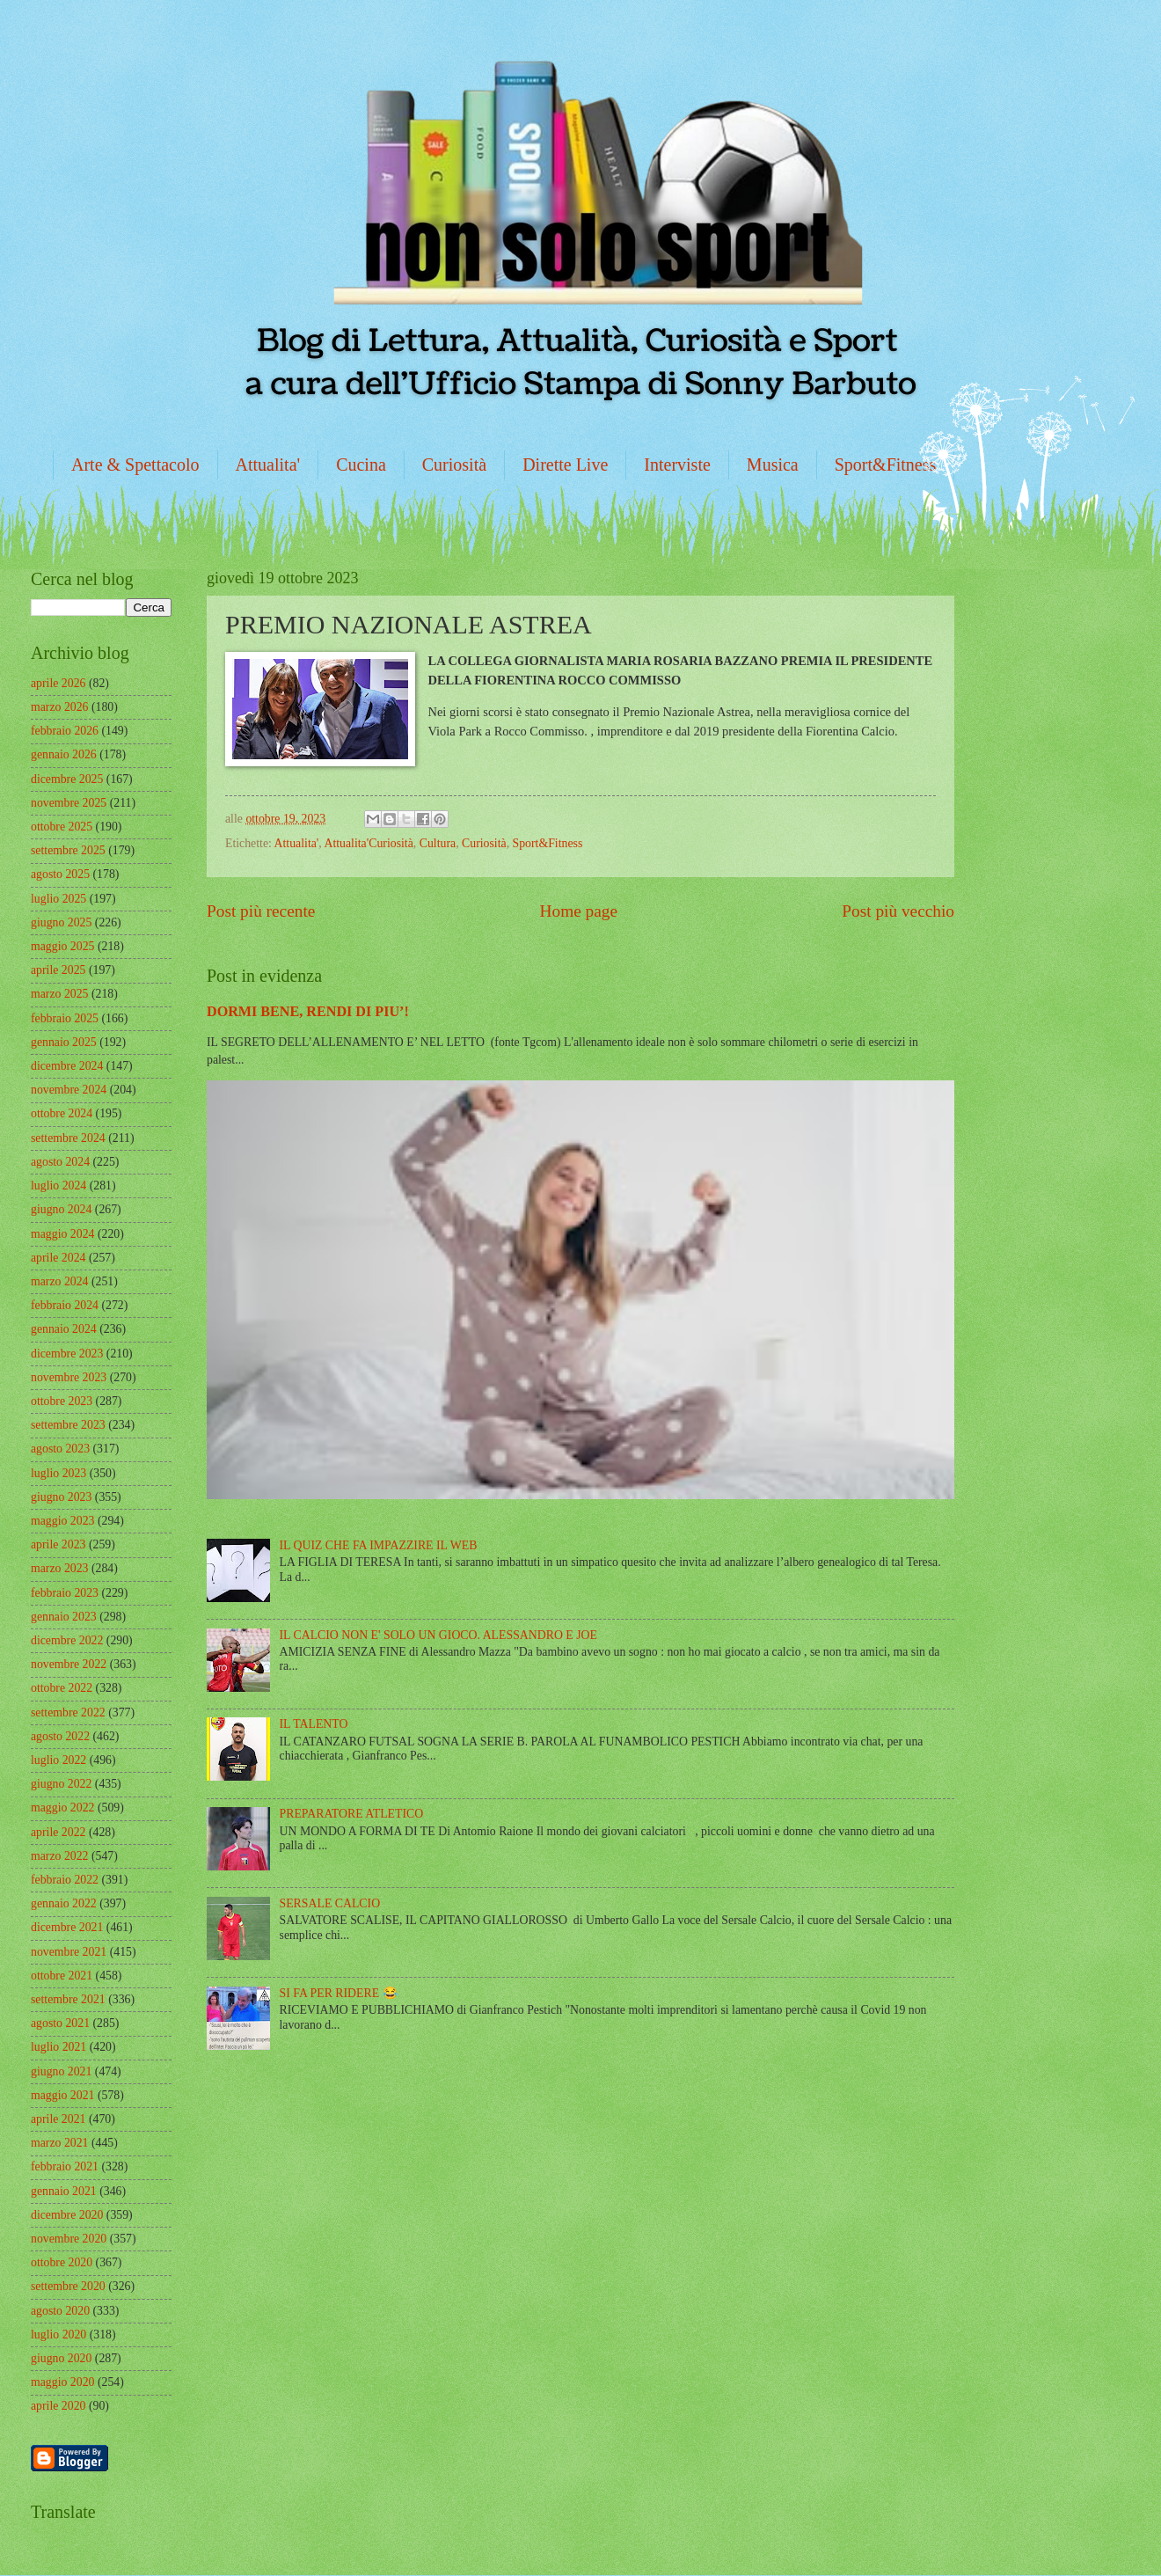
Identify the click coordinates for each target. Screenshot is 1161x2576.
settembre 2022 (68, 1712)
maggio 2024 (62, 1233)
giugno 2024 (61, 1209)
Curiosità (454, 464)
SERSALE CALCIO (330, 1903)
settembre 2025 (68, 850)
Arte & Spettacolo (135, 464)
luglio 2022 (58, 1760)
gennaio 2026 (64, 754)
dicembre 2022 (67, 1640)
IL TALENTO (314, 1724)
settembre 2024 (68, 1138)
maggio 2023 (62, 1520)
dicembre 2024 (67, 1065)
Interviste (677, 464)
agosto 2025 (60, 874)
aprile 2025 (58, 970)
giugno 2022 (61, 1783)
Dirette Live (565, 464)
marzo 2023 (60, 1568)
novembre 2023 (68, 1377)
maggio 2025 (62, 946)
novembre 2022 (68, 1664)
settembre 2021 (68, 1999)
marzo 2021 (60, 2142)
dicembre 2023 (67, 1353)
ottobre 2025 (61, 826)
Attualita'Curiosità (368, 843)
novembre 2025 (68, 802)
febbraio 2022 (65, 1879)
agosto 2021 (60, 2023)
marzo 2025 (60, 993)
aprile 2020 (58, 2405)
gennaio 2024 (64, 1329)
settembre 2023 (68, 1424)
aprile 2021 (58, 2119)
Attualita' (268, 464)
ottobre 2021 (61, 1975)
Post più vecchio (898, 911)
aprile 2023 (58, 1544)
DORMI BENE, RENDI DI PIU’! (308, 1011)
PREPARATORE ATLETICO (352, 1813)
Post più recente (261, 911)
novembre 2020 (68, 2238)
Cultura (438, 843)
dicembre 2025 (67, 779)
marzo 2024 (60, 1281)
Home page (578, 911)
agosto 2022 (60, 1736)
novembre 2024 (68, 1089)
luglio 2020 (58, 2334)
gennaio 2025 (64, 1042)
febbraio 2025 (65, 1018)
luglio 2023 (58, 1473)
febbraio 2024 (65, 1305)
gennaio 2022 (64, 1903)
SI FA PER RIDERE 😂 (339, 1993)
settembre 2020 (68, 2286)
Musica (773, 464)
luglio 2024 (58, 1185)
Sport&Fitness (886, 464)
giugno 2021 (61, 2071)
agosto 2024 (60, 1161)
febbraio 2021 (65, 2166)
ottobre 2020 (61, 2262)
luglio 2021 (58, 2046)
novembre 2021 (68, 1951)
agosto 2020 (60, 2310)
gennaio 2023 (64, 1616)
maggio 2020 (62, 2382)
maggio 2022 (62, 1807)
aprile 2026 (58, 683)
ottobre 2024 (61, 1113)
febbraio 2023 (65, 1592)
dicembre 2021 (67, 1927)
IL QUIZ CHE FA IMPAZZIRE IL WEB (379, 1545)
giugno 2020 (61, 2358)
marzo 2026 (60, 707)
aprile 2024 (58, 1257)
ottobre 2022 (61, 1687)
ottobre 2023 (61, 1401)
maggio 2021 (62, 2095)
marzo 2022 (60, 1855)
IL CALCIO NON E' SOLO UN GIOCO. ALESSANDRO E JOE (438, 1635)
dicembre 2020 (67, 2214)
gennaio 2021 (64, 2191)
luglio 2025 (58, 898)
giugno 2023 (61, 1497)
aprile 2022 (58, 1832)
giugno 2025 (61, 922)
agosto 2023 (60, 1448)
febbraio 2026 (65, 730)
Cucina (361, 464)
